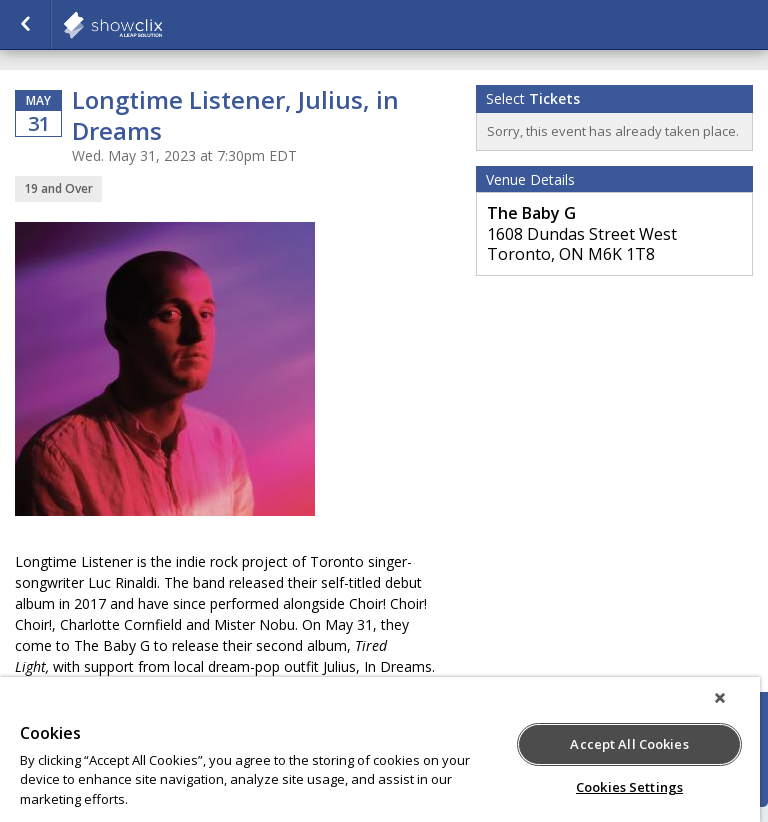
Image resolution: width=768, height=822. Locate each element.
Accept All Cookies (629, 744)
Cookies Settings (629, 787)
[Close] (720, 698)
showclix (162, 25)
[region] (380, 749)
